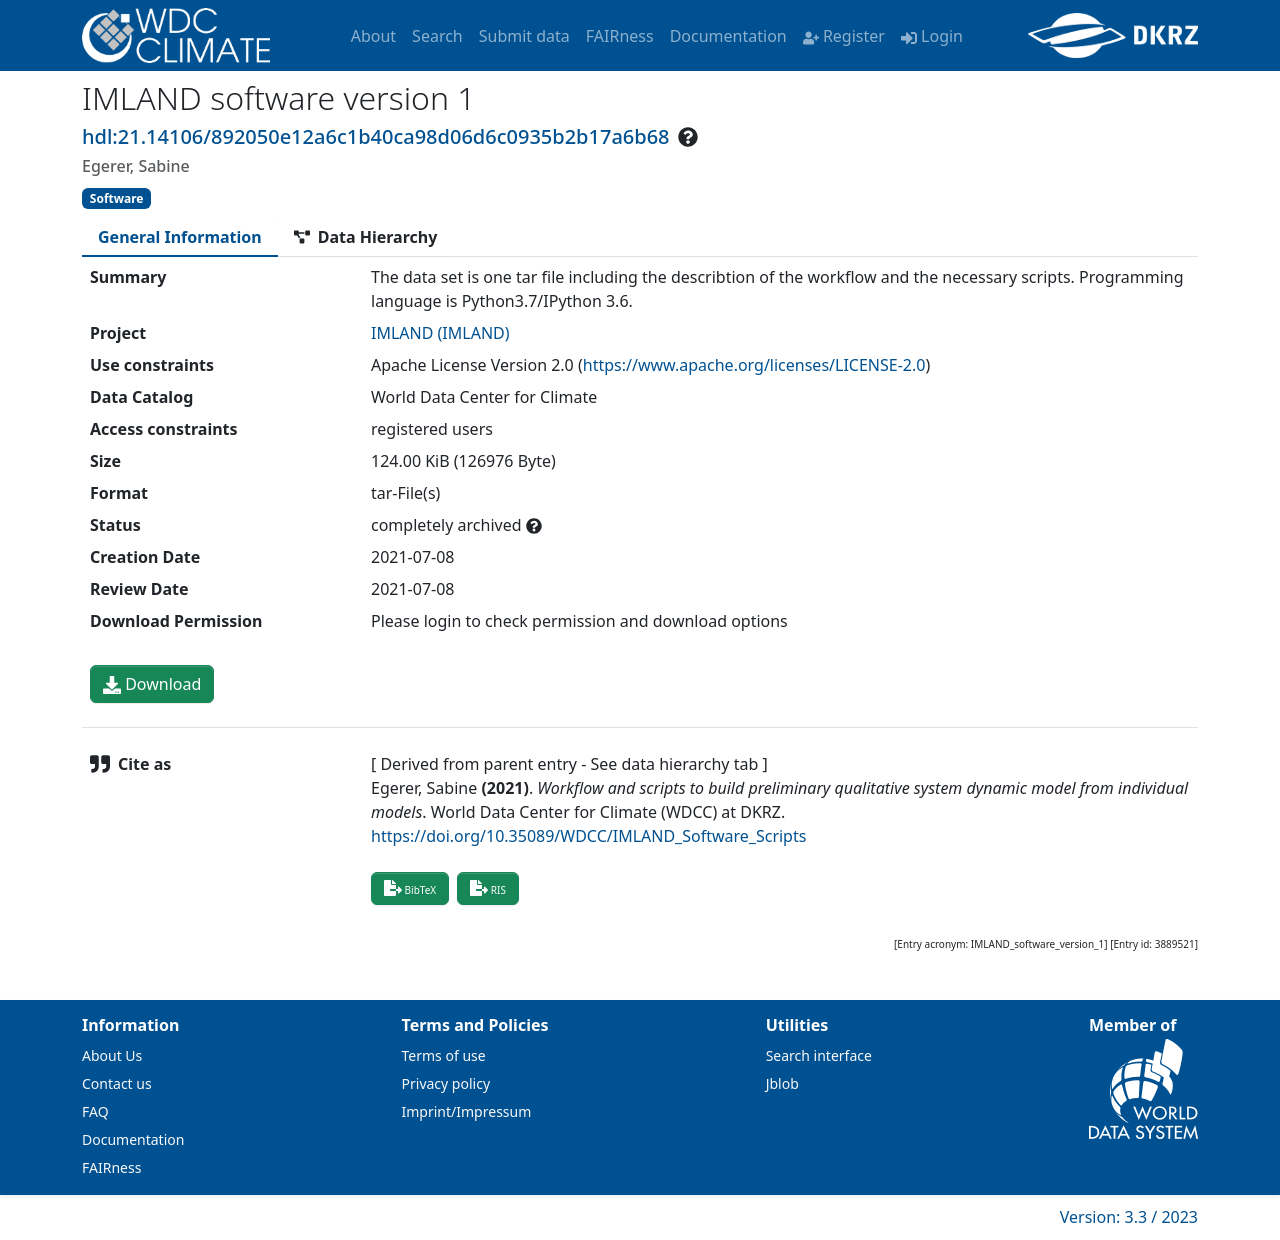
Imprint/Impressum (467, 1111)
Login (932, 36)
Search (437, 36)
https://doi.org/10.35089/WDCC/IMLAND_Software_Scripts (588, 836)
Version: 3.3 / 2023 (1129, 1217)
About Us (112, 1055)
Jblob (782, 1083)
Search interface (819, 1055)
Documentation (728, 36)
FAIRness (620, 36)
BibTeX (410, 888)
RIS (488, 888)
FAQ (95, 1111)
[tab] (180, 237)
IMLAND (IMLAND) (440, 333)
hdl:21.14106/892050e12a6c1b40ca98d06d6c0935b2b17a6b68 (376, 136)
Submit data (524, 36)
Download (152, 684)
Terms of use (444, 1055)
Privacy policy (446, 1083)
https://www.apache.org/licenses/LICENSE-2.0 (754, 365)
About (373, 36)
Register (844, 36)
